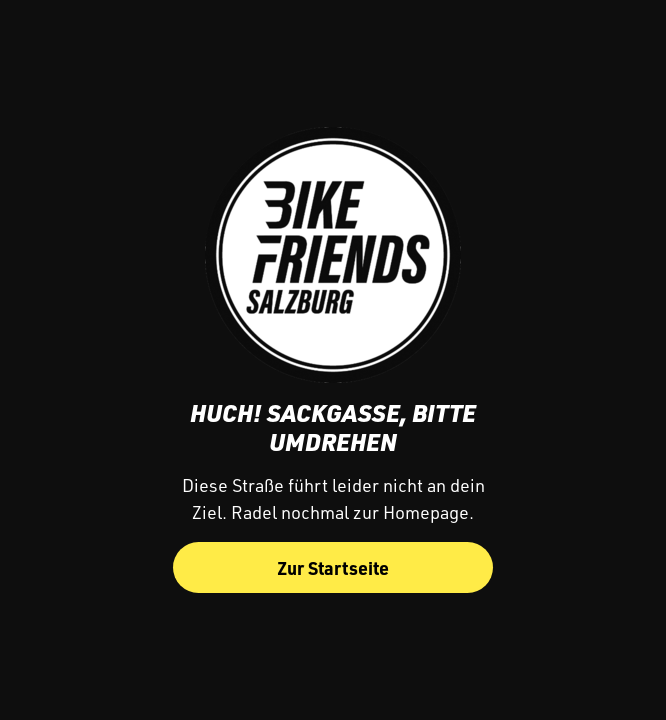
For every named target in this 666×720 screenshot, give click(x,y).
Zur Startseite (333, 567)
